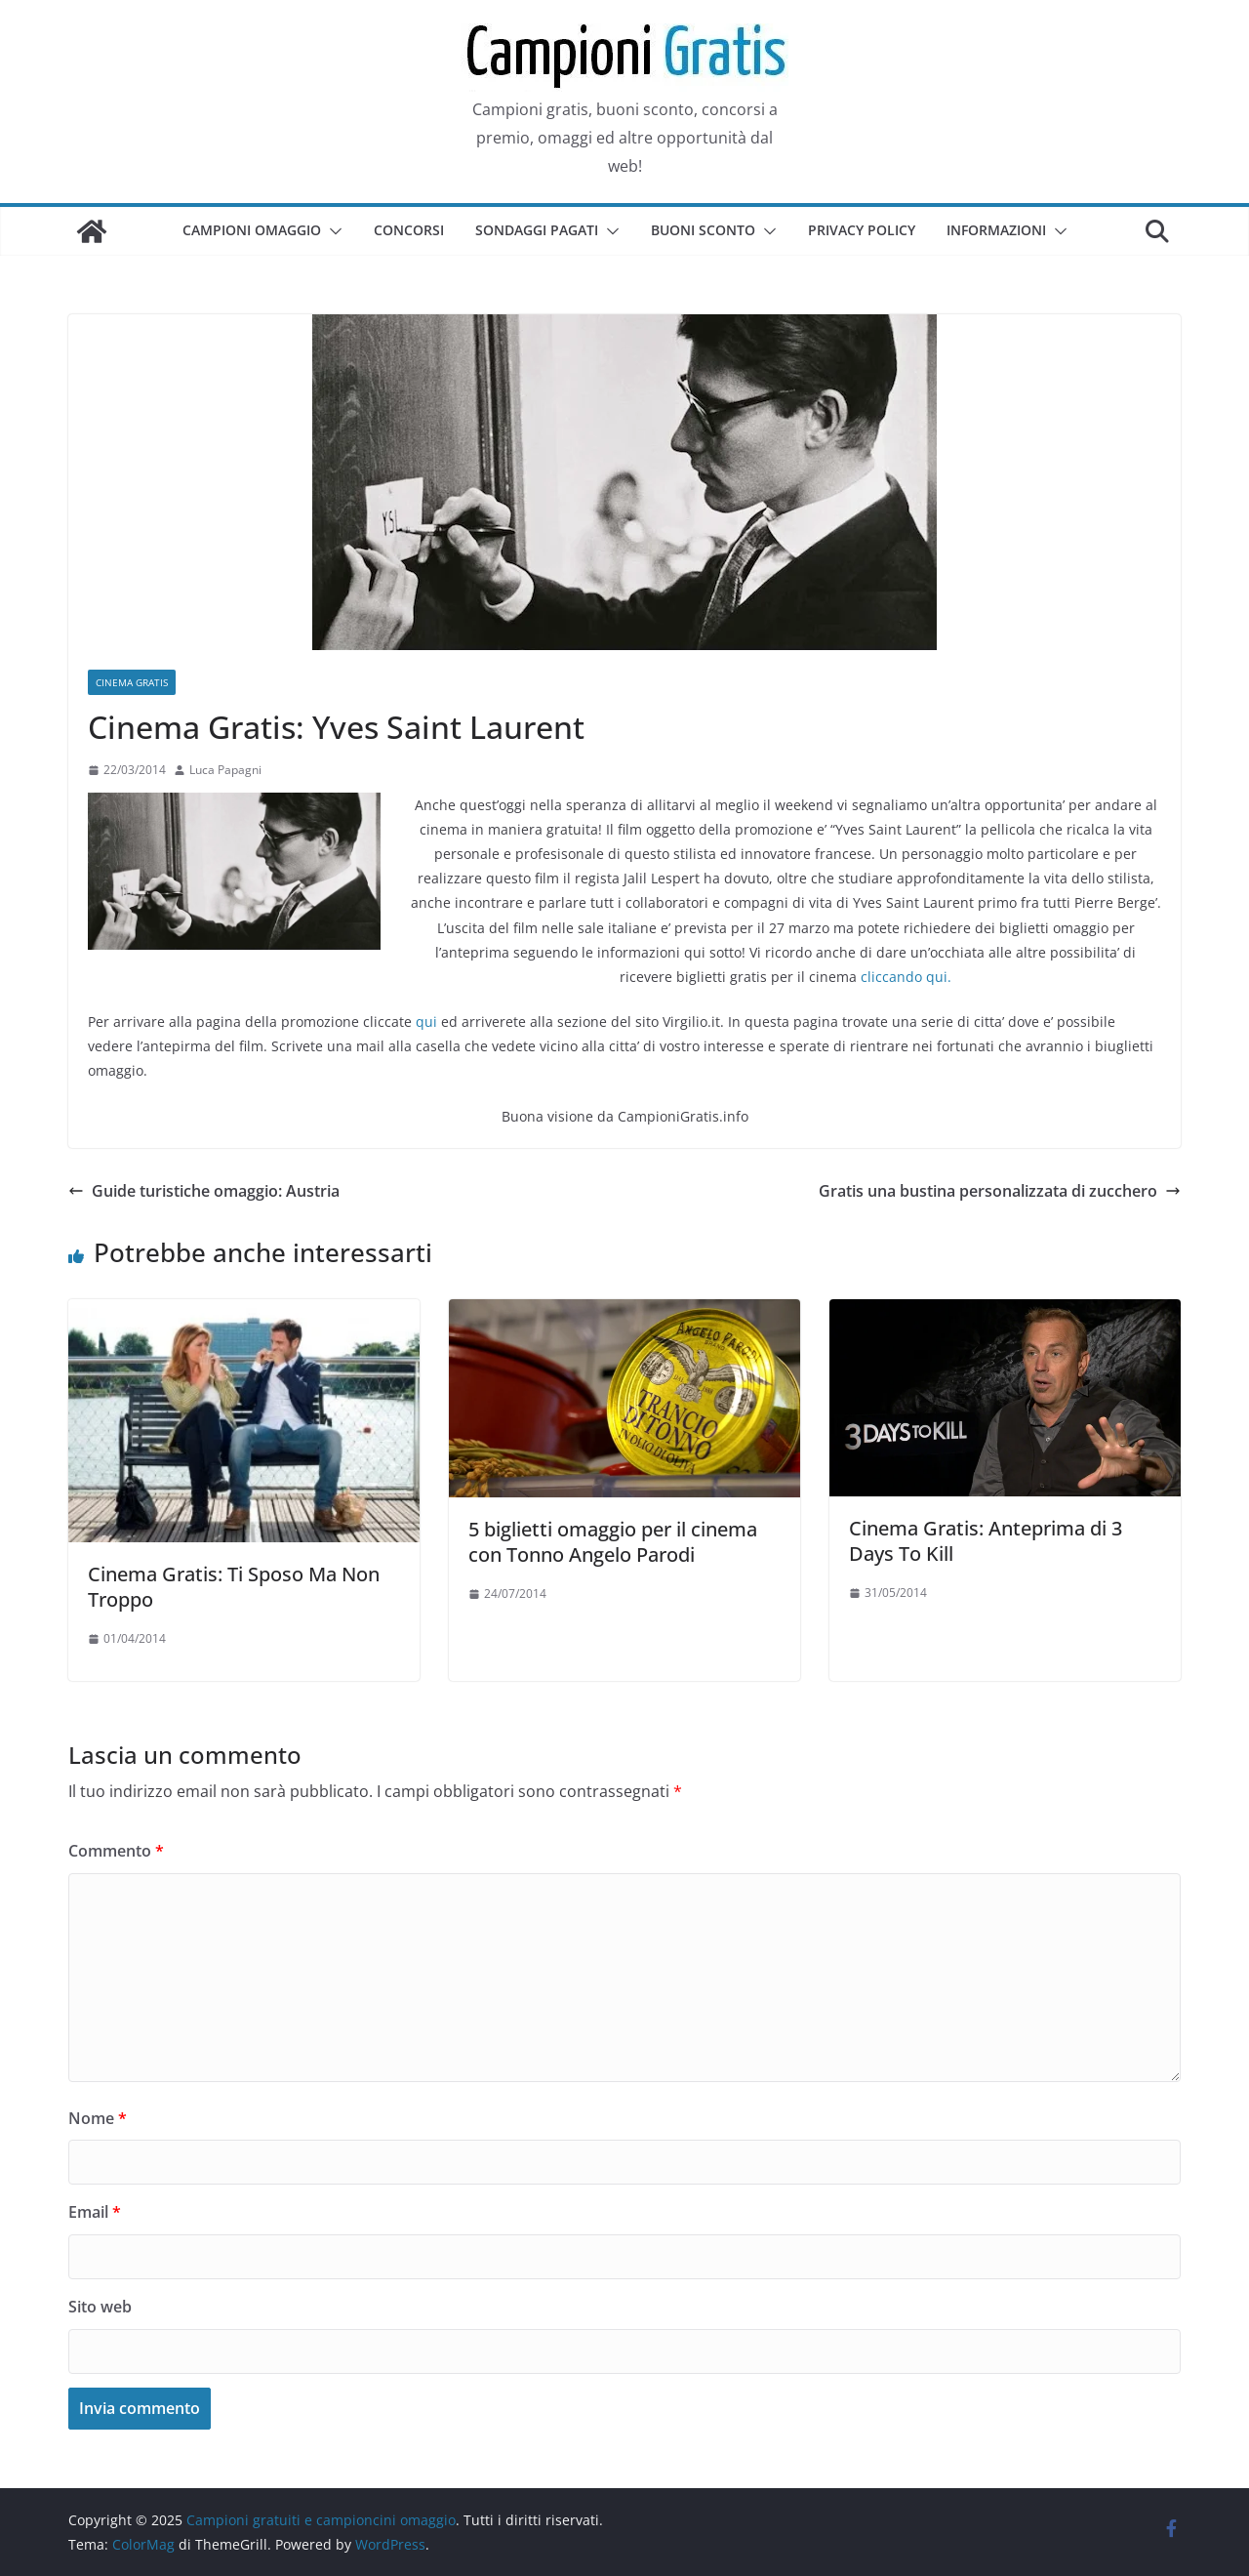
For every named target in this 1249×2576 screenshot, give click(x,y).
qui (426, 1021)
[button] (331, 231)
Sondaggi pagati (536, 230)
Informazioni (996, 230)
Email (94, 2212)
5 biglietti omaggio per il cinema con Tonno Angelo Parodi (612, 1542)
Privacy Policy (861, 230)
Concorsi (409, 230)
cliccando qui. (906, 976)
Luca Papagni (225, 769)
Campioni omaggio (251, 230)
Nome (97, 2118)
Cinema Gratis (132, 682)
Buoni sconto (703, 230)
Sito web (100, 2306)
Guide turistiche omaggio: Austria (204, 1191)
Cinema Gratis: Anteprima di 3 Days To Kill (985, 1541)
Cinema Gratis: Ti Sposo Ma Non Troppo (234, 1587)
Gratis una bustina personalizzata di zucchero (1000, 1191)
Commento (116, 1850)
